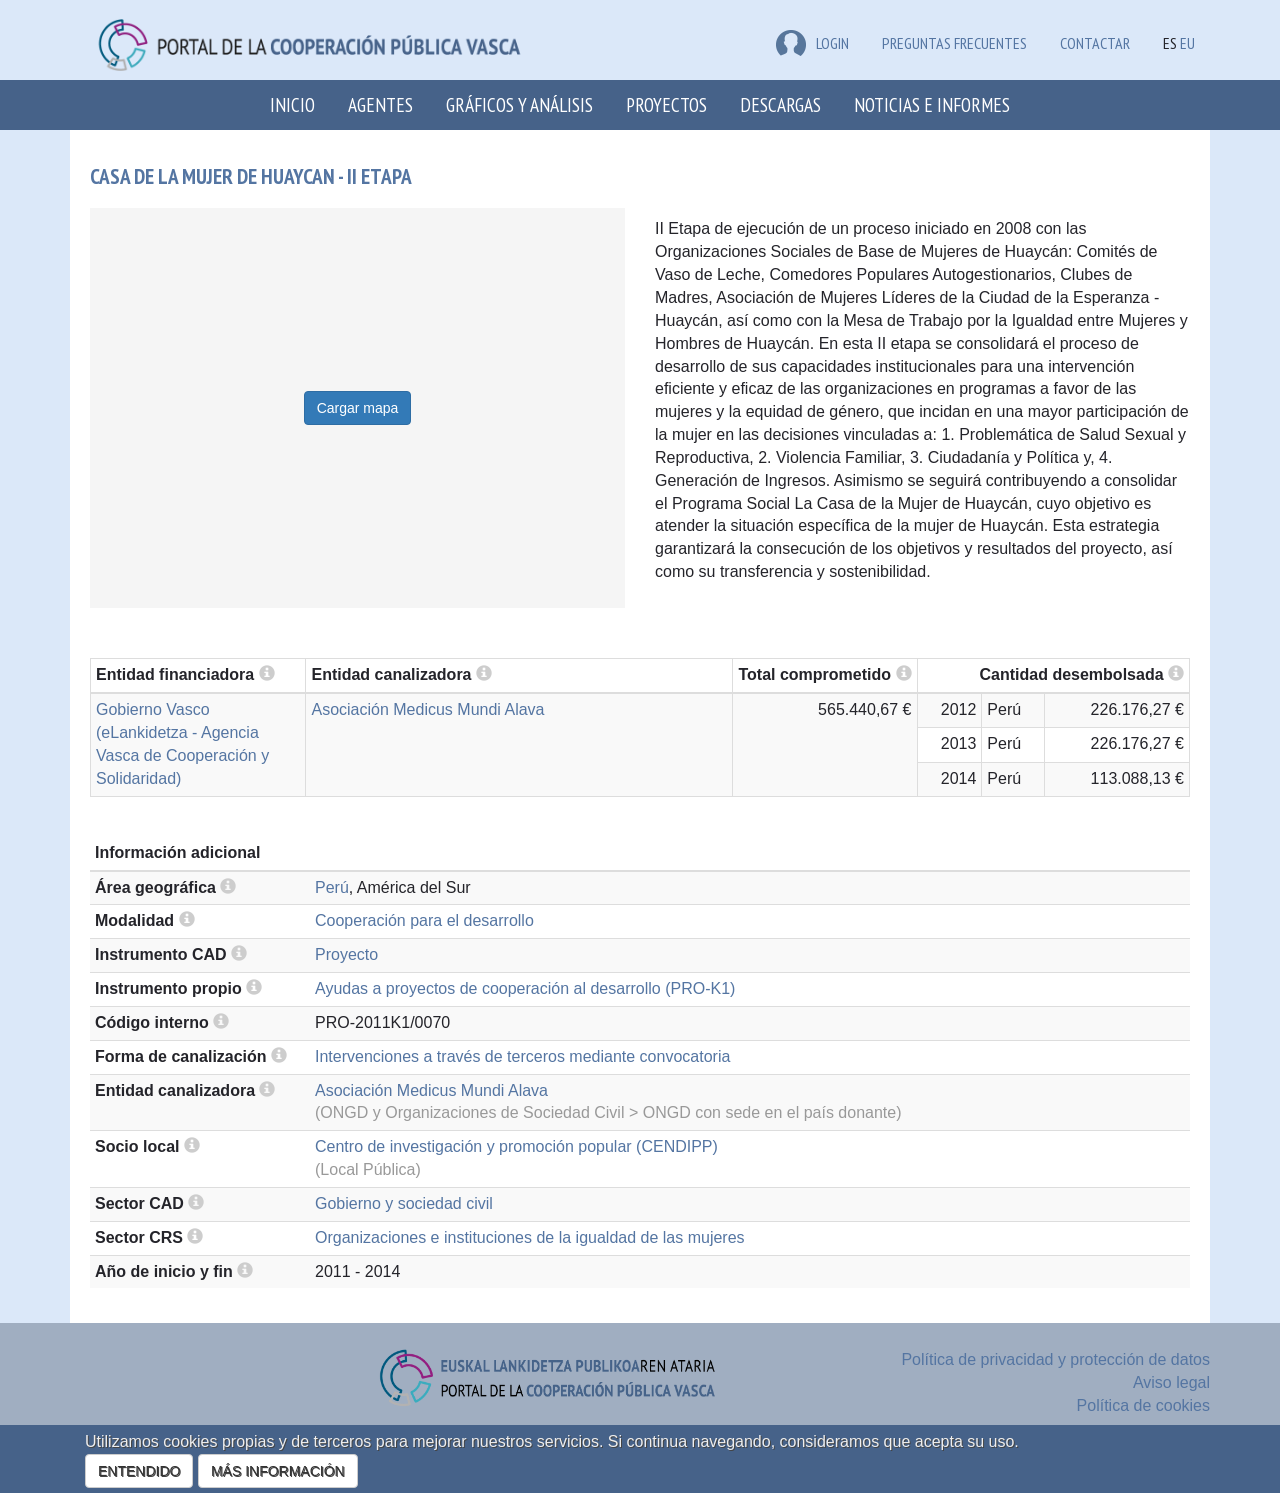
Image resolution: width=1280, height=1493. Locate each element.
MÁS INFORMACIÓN (278, 1471)
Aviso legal (1171, 1382)
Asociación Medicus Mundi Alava (427, 709)
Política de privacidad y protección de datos (1055, 1359)
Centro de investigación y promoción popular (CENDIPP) (516, 1146)
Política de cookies (1143, 1405)
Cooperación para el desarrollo (424, 920)
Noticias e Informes (932, 104)
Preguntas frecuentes (954, 43)
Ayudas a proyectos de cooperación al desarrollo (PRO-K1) (525, 988)
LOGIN (812, 43)
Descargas (780, 104)
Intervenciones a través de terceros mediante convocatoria (522, 1056)
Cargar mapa (358, 408)
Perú (332, 887)
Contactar (1095, 43)
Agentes (380, 104)
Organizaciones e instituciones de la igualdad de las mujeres (530, 1237)
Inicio (292, 104)
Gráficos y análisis (519, 104)
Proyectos (666, 104)
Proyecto (346, 954)
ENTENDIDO (139, 1471)
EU (1187, 43)
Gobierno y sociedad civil (404, 1203)
